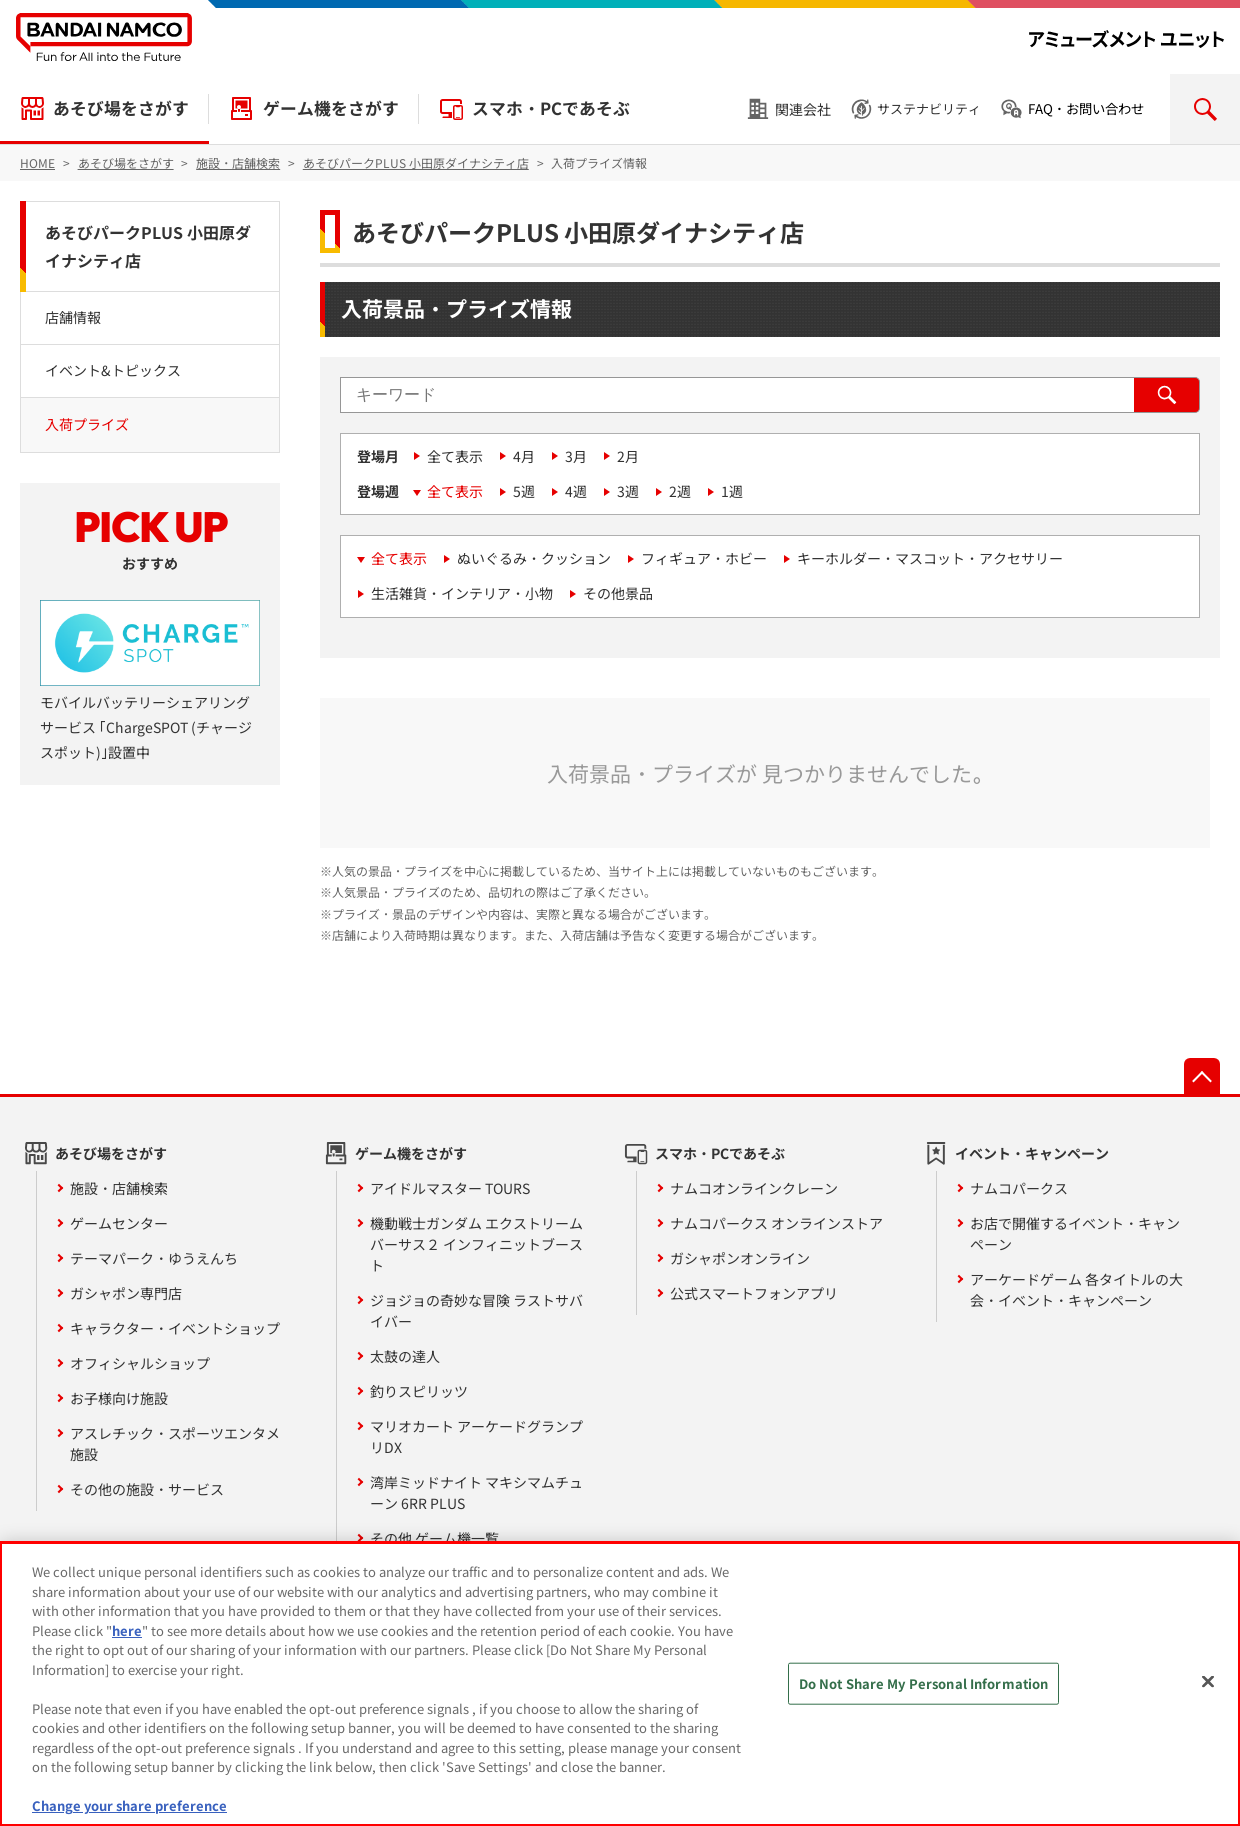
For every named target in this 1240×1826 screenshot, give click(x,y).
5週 (524, 491)
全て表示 (455, 456)
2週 (680, 491)
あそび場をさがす (121, 108)
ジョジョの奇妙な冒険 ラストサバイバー (476, 1310)
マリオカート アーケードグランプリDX (476, 1436)
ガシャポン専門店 (126, 1293)
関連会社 (803, 109)
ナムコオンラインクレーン (754, 1188)
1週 (732, 491)
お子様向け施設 (119, 1398)
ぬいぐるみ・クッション (534, 558)
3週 (628, 491)
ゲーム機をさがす (331, 108)
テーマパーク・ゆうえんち (154, 1258)
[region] (620, 1684)
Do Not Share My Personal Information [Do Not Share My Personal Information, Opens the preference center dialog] (924, 1683)
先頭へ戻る (1202, 1076)
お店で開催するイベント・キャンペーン (1075, 1233)
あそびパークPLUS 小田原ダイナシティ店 (148, 246)
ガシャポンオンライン (740, 1258)
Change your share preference (129, 1805)
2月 (628, 456)
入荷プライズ (87, 424)
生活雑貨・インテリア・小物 (462, 593)
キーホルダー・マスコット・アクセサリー (930, 558)
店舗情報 (73, 317)
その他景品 (618, 593)
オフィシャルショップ (140, 1363)
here (127, 1630)
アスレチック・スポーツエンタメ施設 (175, 1443)
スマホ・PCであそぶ (551, 108)
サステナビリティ (929, 108)
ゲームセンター (119, 1223)
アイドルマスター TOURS (450, 1188)
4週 (576, 491)
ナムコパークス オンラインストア (776, 1223)
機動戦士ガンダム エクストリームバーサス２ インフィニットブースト (476, 1244)
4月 (524, 456)
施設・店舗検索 (119, 1188)
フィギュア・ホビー (704, 558)
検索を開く (1205, 109)
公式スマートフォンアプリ (754, 1293)
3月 (576, 456)
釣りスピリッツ (419, 1391)
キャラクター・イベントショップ (175, 1328)
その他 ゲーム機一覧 (434, 1538)
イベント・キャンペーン (1032, 1153)
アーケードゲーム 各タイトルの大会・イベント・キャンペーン (1076, 1289)
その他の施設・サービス (147, 1489)
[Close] (1208, 1682)
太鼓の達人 (405, 1356)
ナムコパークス (1019, 1188)
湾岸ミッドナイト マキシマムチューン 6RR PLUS (476, 1492)
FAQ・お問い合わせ (1086, 108)
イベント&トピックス (113, 370)
